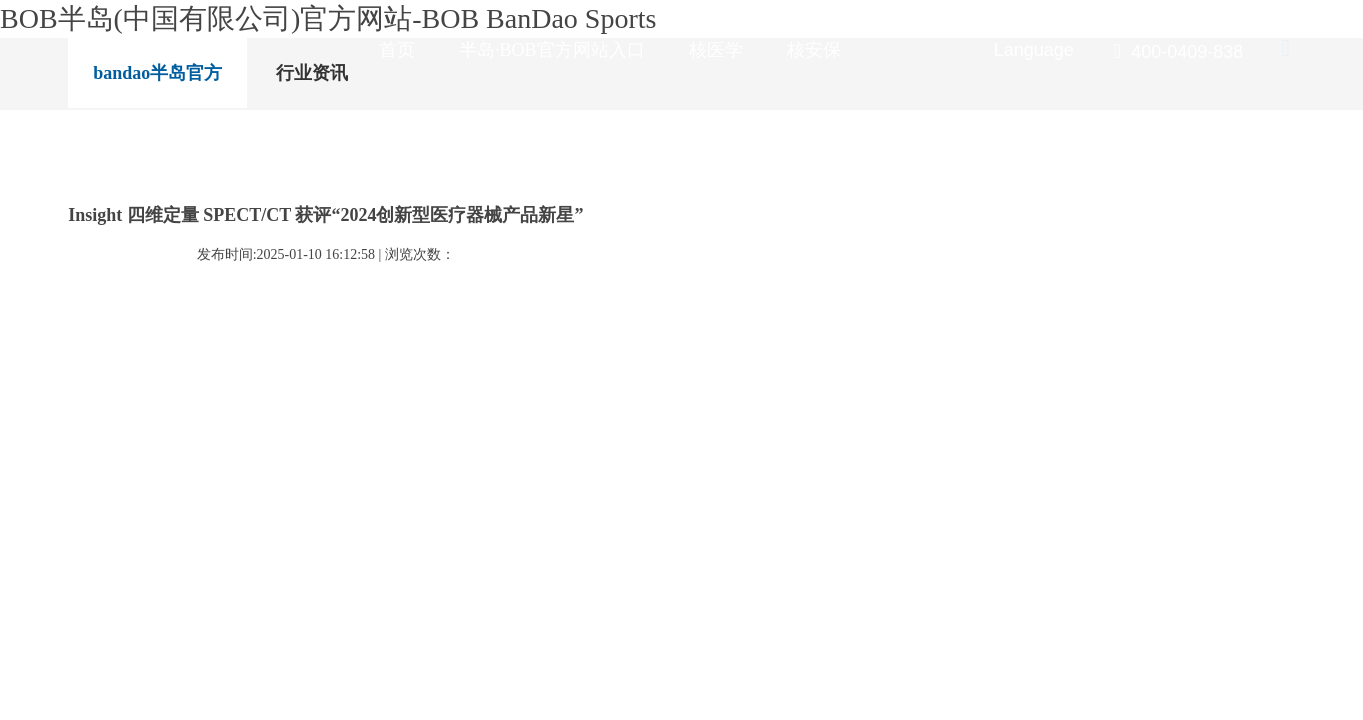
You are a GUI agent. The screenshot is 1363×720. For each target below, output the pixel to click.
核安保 (787, 50)
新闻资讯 (890, 50)
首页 (382, 50)
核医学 (693, 50)
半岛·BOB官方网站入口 (533, 50)
